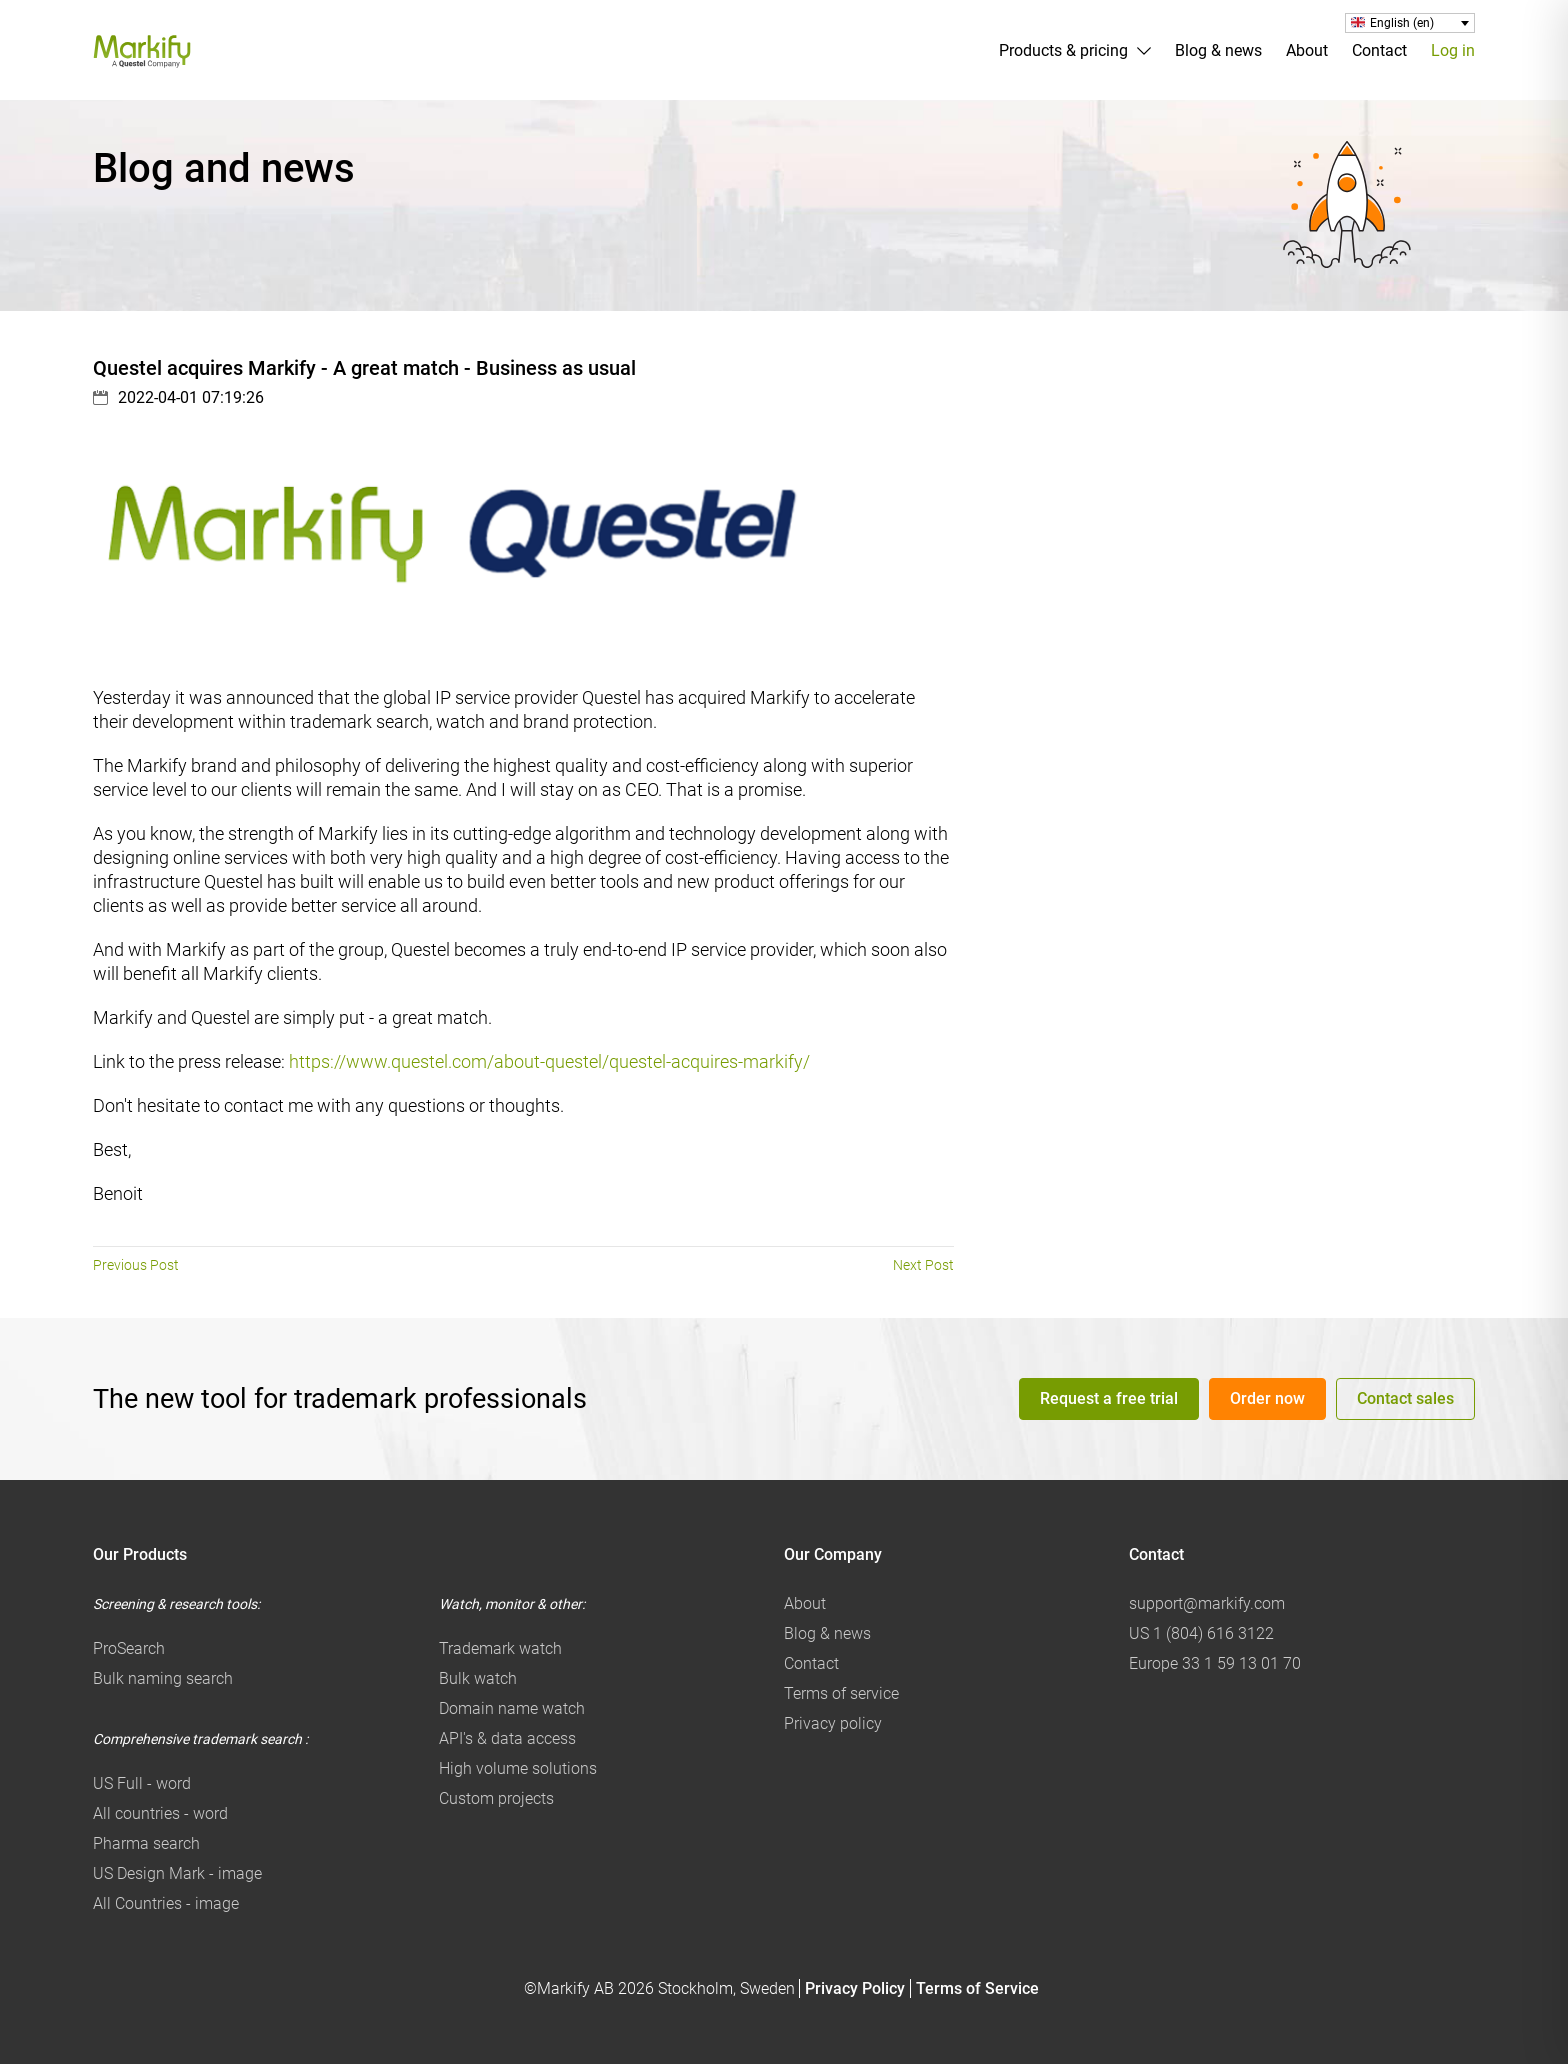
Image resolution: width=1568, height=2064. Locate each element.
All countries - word (160, 1813)
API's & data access (507, 1738)
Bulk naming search (163, 1678)
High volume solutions (518, 1768)
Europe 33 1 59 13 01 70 (1215, 1663)
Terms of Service (977, 1988)
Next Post (923, 1265)
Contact (1379, 50)
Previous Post (136, 1265)
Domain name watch (512, 1708)
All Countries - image (166, 1903)
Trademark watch (500, 1648)
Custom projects (496, 1798)
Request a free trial (1109, 1398)
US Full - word (142, 1783)
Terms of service (841, 1693)
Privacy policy (833, 1723)
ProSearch (129, 1648)
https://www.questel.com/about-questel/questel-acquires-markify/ (549, 1061)
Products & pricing (1063, 50)
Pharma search (146, 1843)
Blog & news (1218, 50)
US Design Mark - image (177, 1873)
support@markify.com (1207, 1603)
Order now (1267, 1398)
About (1307, 50)
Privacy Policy (855, 1988)
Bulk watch (478, 1678)
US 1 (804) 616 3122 (1201, 1633)
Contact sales (1405, 1398)
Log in (1453, 50)
